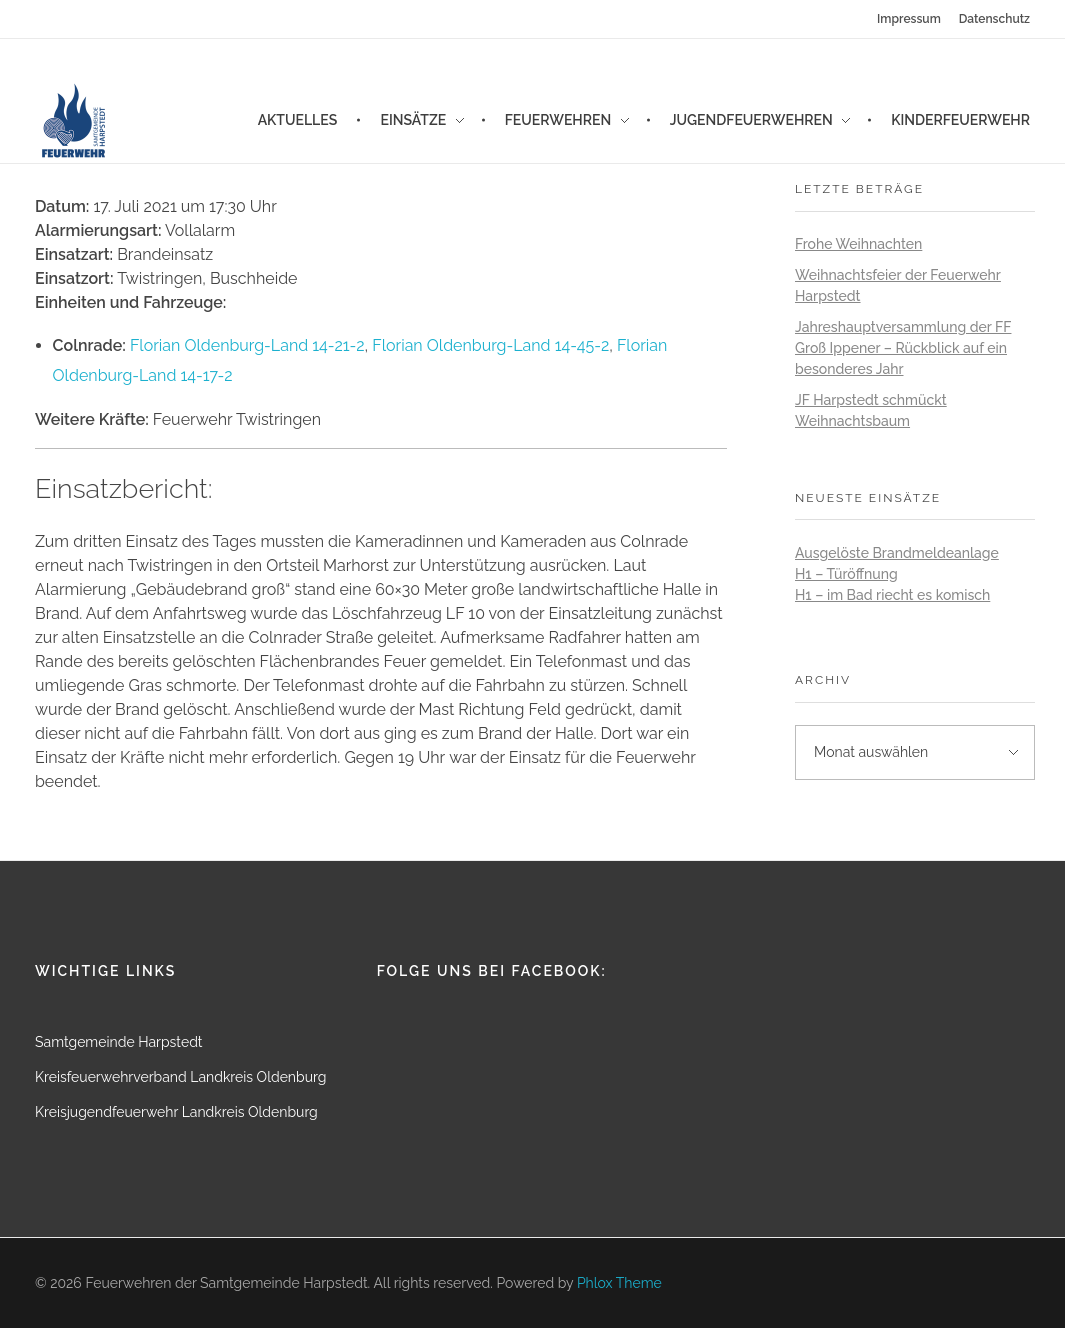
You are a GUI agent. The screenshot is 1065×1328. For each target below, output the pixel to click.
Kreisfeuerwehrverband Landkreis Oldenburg (180, 1077)
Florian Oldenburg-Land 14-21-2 (247, 345)
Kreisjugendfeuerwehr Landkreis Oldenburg (176, 1112)
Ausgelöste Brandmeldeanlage (897, 553)
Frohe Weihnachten (858, 244)
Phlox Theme (619, 1283)
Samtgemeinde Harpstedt (119, 1042)
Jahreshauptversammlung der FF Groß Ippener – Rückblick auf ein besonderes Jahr (903, 348)
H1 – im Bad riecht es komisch (892, 595)
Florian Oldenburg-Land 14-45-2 (490, 345)
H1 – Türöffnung (846, 574)
